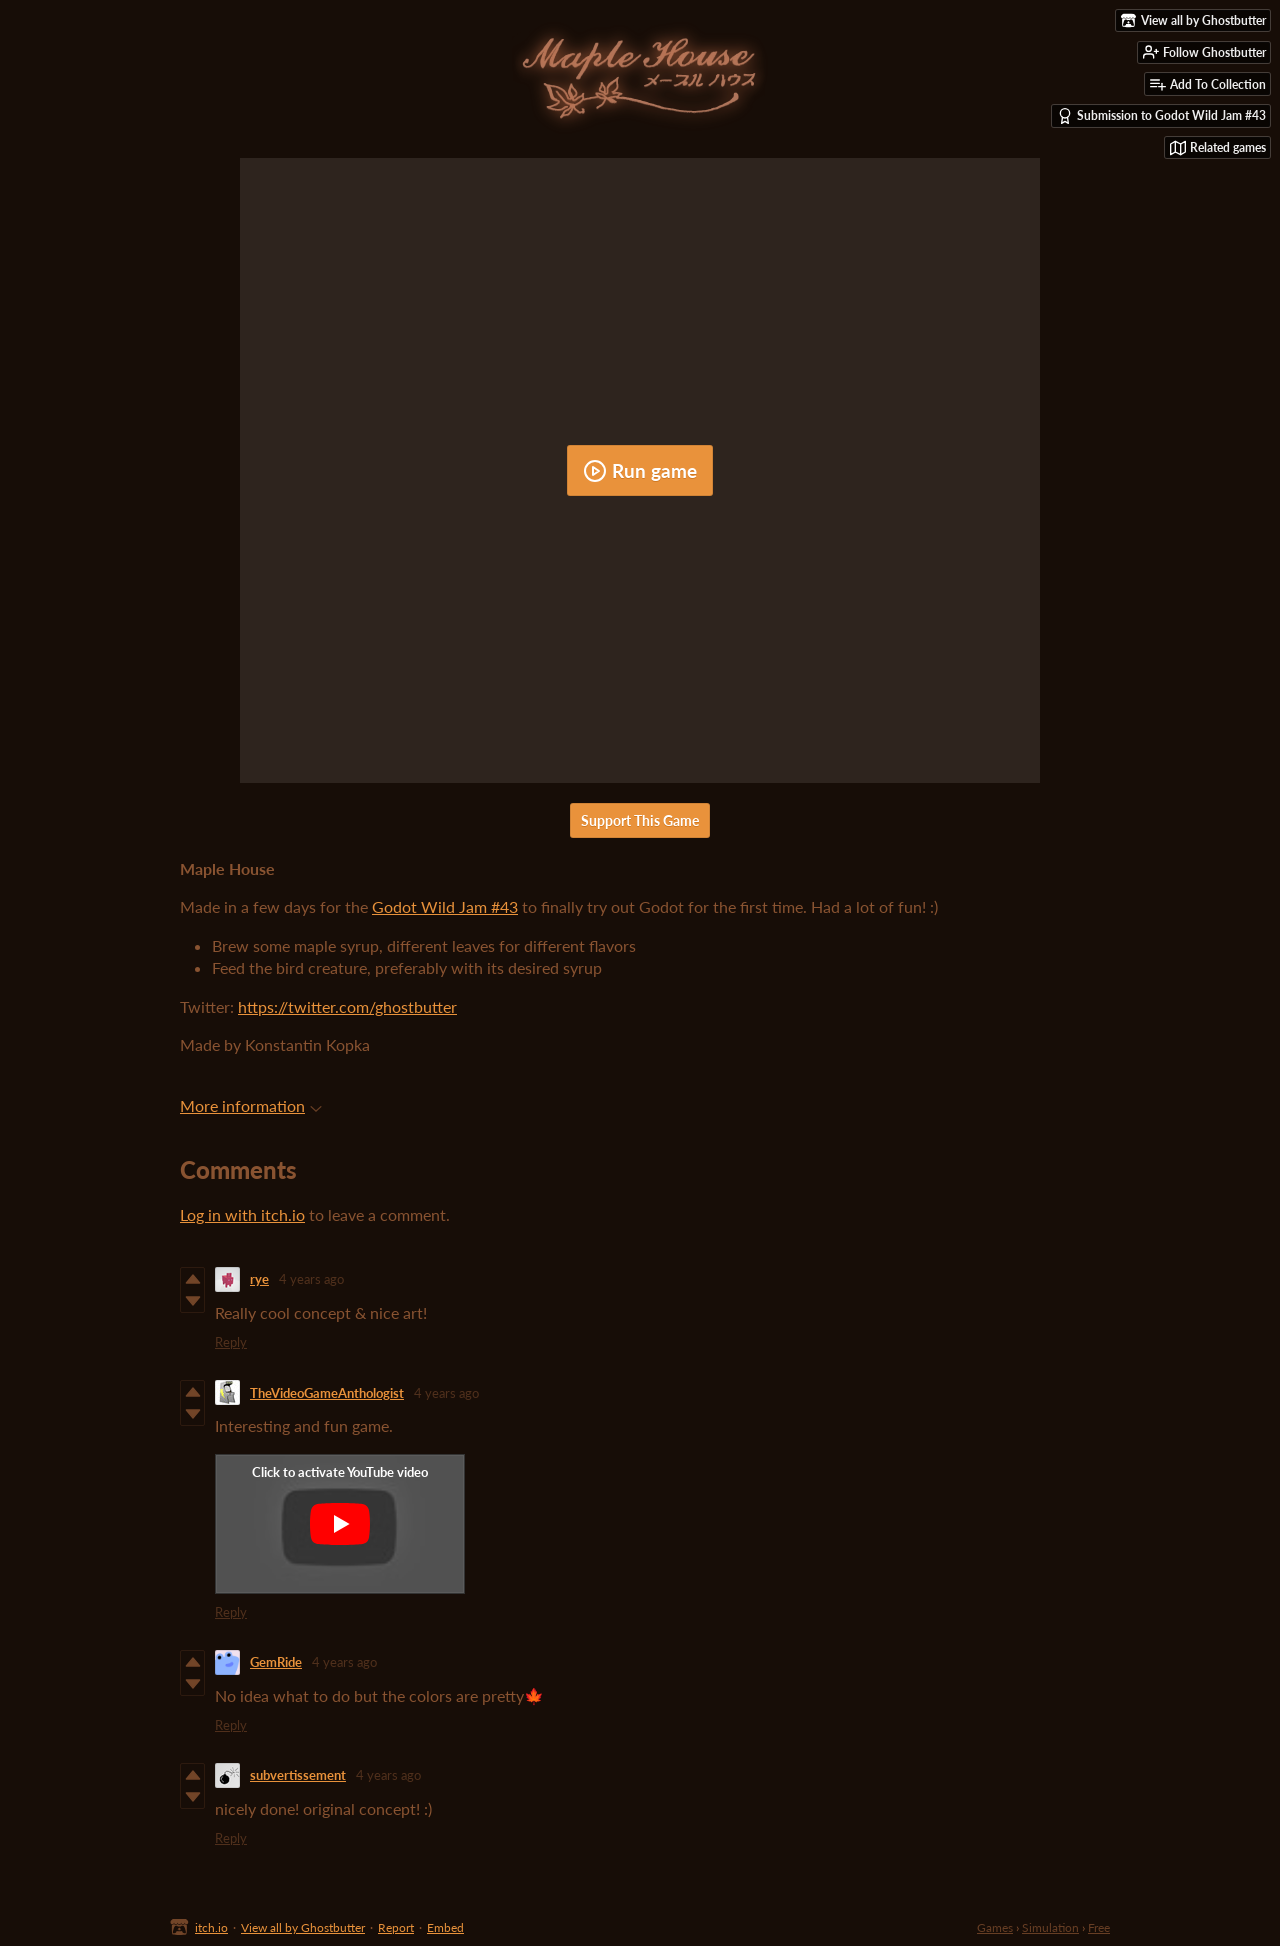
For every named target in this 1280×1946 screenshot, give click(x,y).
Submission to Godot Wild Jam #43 (1161, 116)
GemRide (276, 1662)
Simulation (1050, 1927)
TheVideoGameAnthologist (327, 1393)
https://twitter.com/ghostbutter (347, 1006)
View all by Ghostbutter (303, 1927)
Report (396, 1927)
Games (995, 1927)
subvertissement (298, 1775)
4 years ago (311, 1279)
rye (259, 1279)
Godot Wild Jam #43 (445, 906)
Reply (231, 1342)
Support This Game (640, 820)
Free (1099, 1927)
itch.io (211, 1927)
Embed (445, 1927)
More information (251, 1105)
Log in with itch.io (242, 1214)
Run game (640, 471)
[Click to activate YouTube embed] (340, 1524)
